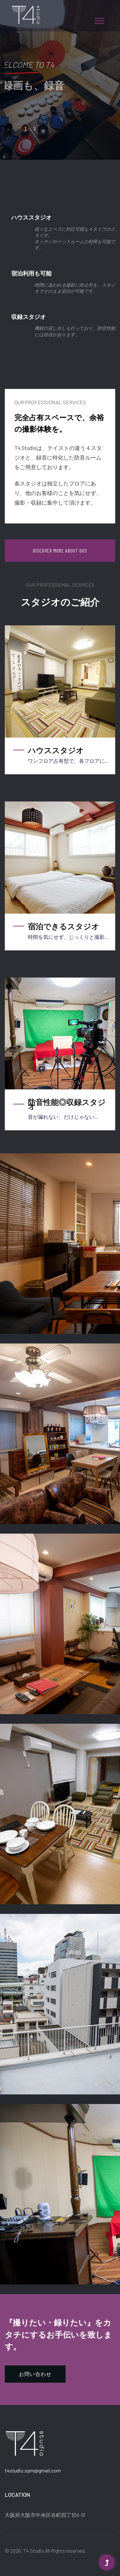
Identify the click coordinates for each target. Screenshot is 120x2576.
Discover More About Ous (60, 550)
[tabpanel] (60, 80)
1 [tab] (25, 128)
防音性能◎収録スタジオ (67, 1104)
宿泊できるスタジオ (63, 926)
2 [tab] (34, 128)
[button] (99, 19)
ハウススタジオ (56, 750)
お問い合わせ (35, 2374)
